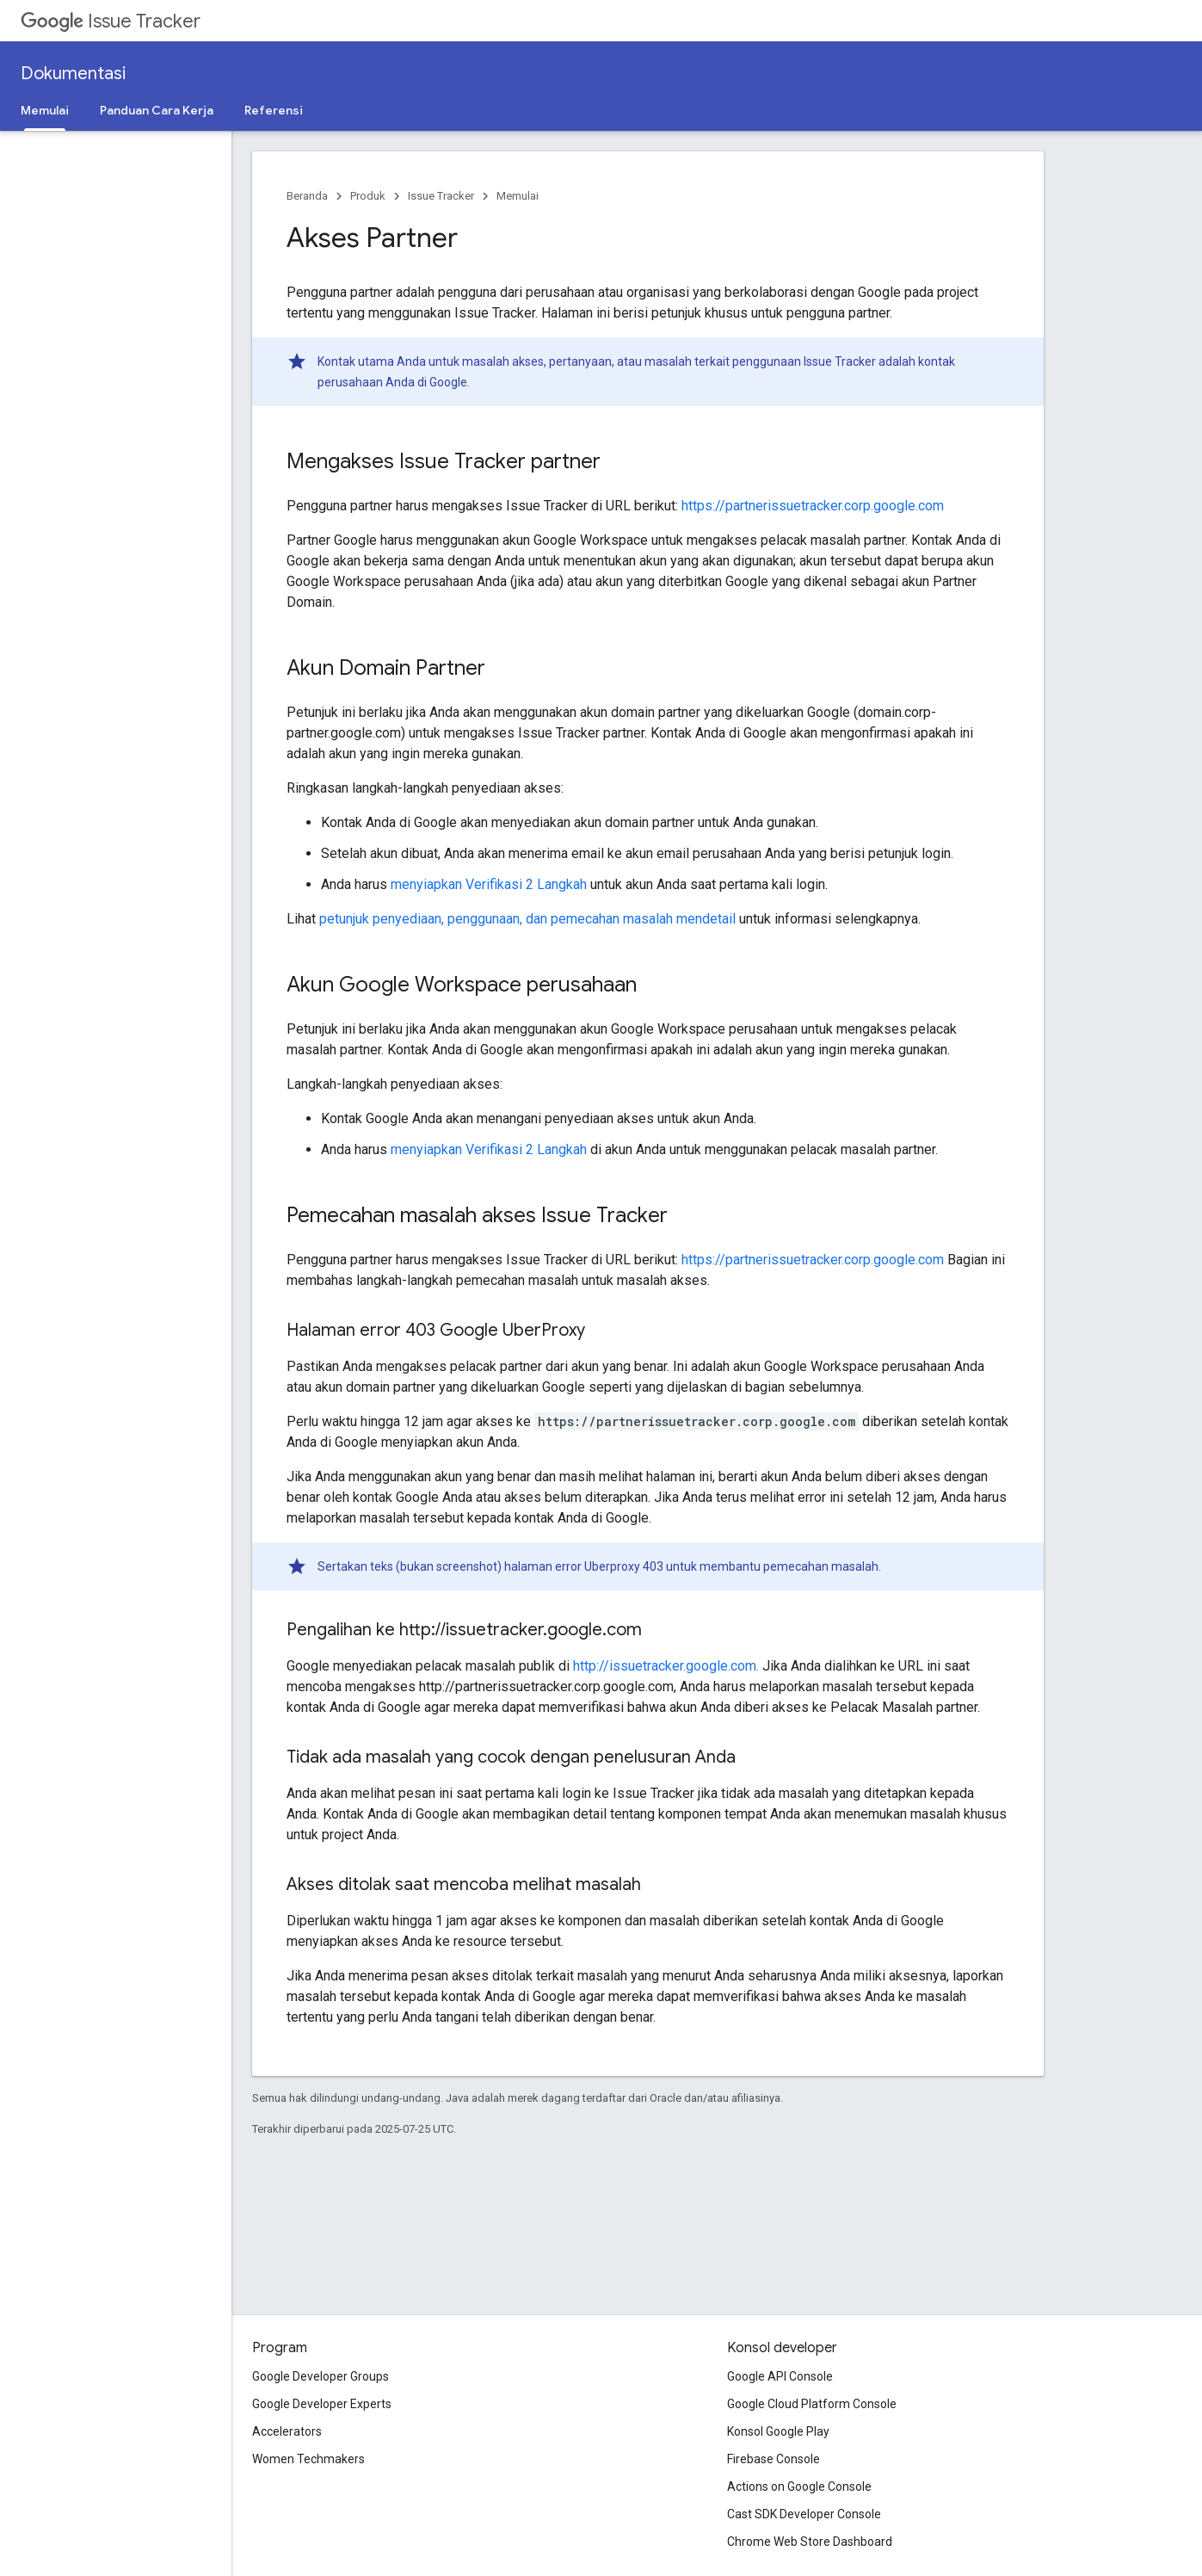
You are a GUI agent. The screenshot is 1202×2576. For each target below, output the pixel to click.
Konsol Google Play (778, 2431)
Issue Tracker (110, 21)
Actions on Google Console (799, 2486)
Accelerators (287, 2431)
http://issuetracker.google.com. (666, 1666)
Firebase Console (773, 2459)
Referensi (273, 110)
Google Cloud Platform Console (812, 2404)
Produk (367, 195)
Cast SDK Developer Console (804, 2514)
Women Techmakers (308, 2459)
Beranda (307, 195)
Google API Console (780, 2376)
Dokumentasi (73, 73)
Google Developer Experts (321, 2404)
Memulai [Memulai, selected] (45, 110)
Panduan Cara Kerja (156, 110)
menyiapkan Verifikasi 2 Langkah (489, 884)
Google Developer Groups (320, 2376)
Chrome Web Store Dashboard (809, 2541)
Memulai (517, 195)
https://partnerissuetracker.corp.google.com (812, 505)
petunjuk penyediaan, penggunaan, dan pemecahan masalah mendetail (527, 919)
